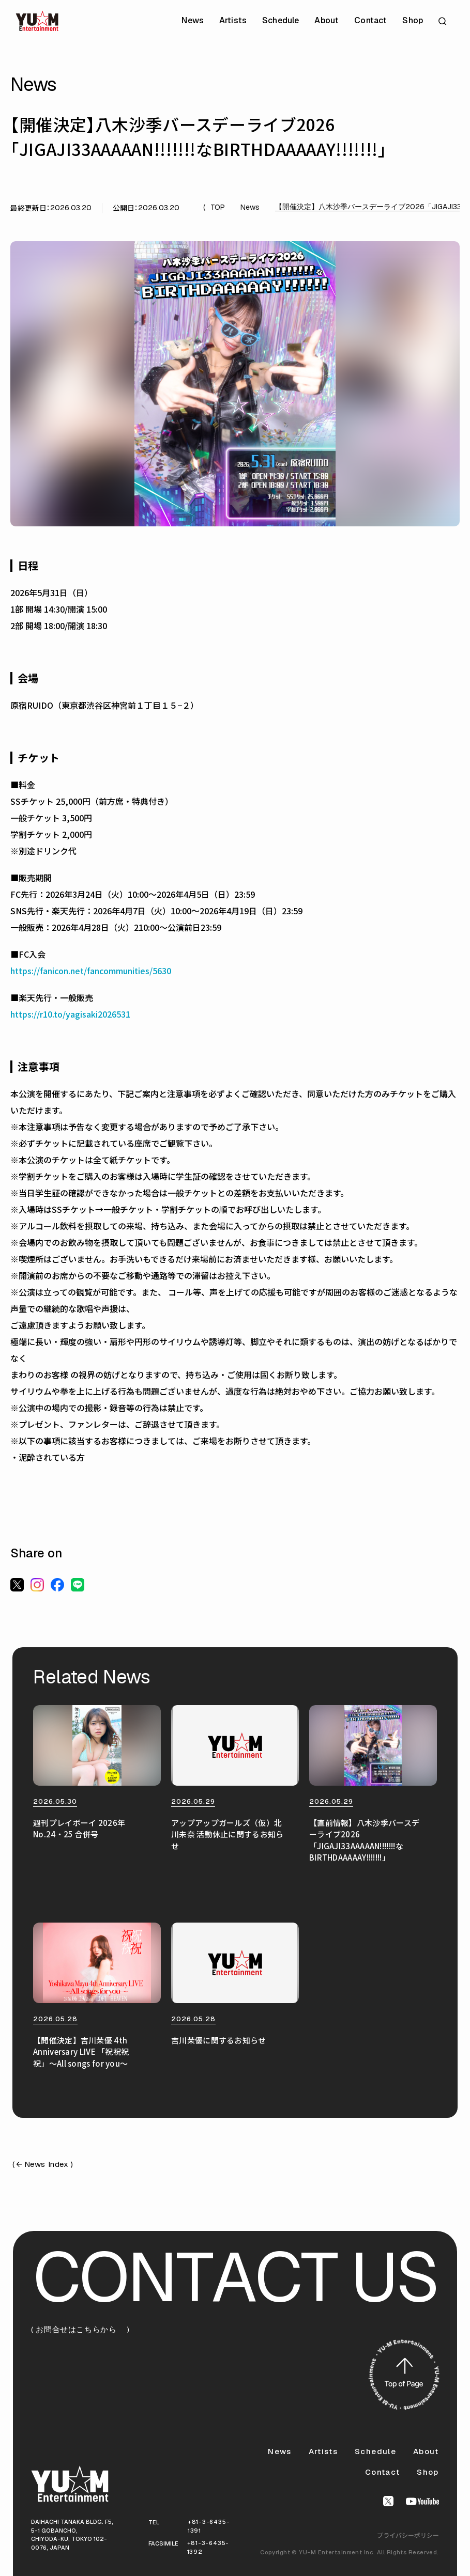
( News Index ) (42, 2164)
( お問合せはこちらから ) (80, 2329)
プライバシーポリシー (408, 2535)
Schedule (280, 21)
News (192, 21)
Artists (233, 21)
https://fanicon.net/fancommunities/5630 (90, 970)
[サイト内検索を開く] (443, 20)
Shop (412, 21)
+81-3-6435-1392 (208, 2547)
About (326, 21)
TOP (217, 207)
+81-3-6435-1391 (209, 2526)
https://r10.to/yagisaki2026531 (70, 1014)
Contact (370, 21)
